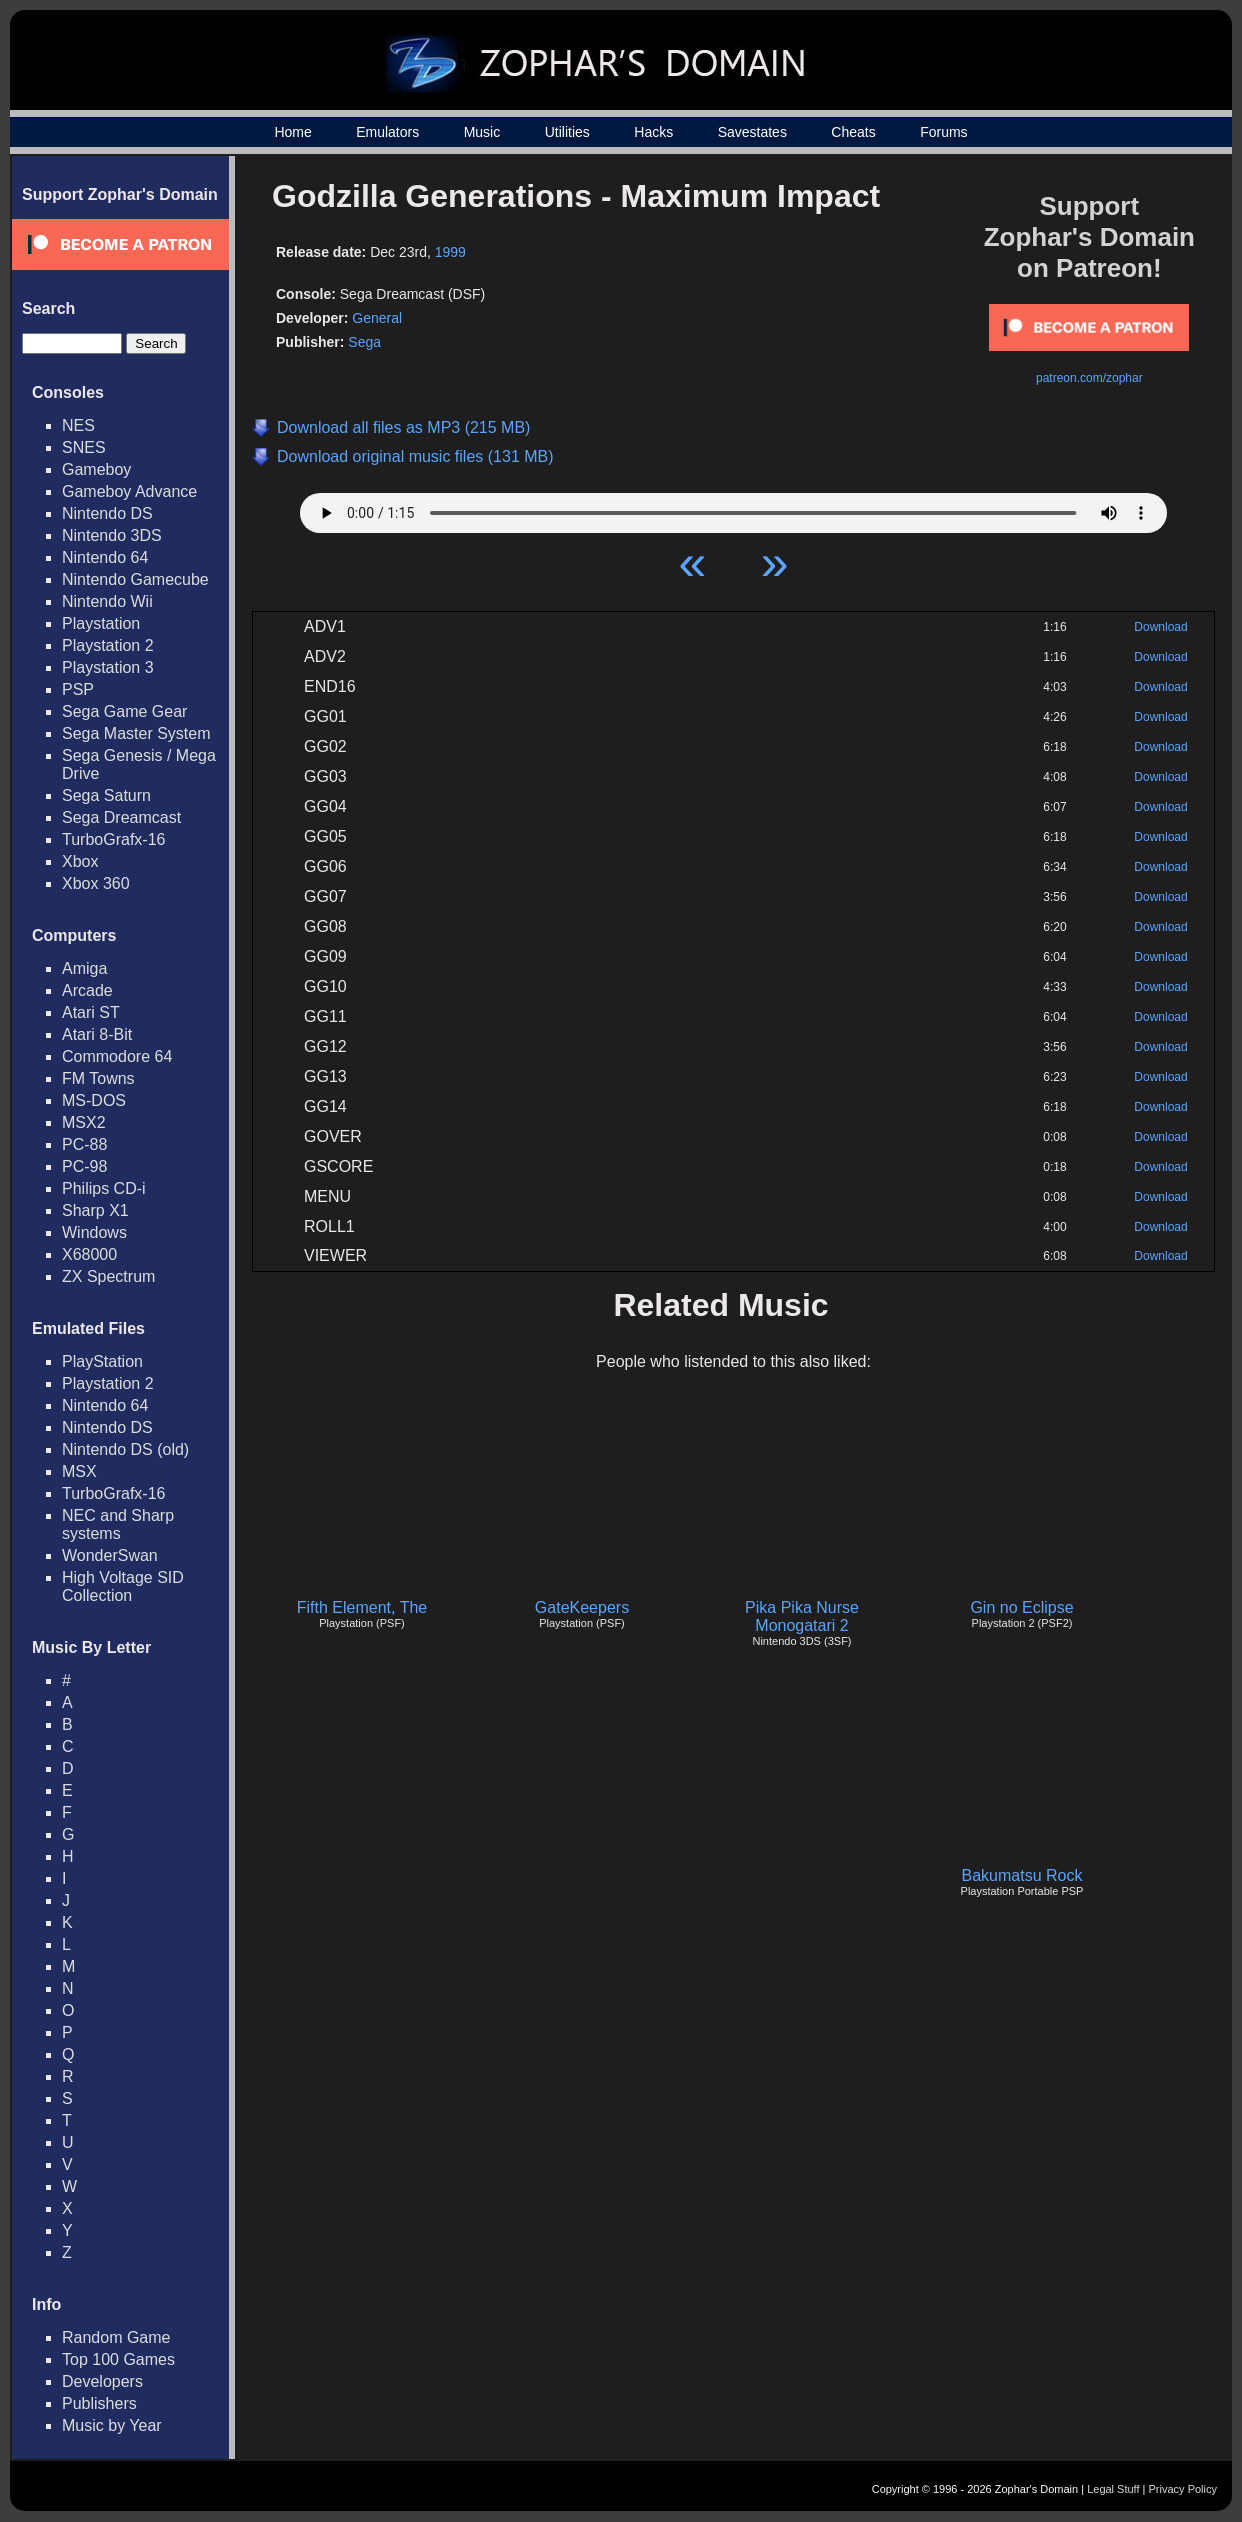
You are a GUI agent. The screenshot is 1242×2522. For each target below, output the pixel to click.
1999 (450, 252)
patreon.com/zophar (1089, 378)
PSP (78, 689)
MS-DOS (94, 1100)
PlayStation (102, 1361)
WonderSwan (110, 1555)
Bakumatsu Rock (1022, 1875)
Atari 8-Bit (97, 1034)
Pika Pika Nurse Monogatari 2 (802, 1616)
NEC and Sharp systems (118, 1524)
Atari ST (91, 1012)
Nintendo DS (107, 513)
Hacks (653, 132)
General (377, 318)
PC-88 (84, 1144)
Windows (94, 1232)
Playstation (101, 623)
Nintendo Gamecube (135, 579)
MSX (79, 1471)
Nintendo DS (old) (125, 1449)
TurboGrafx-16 (113, 839)
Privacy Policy (1183, 2489)
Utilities (567, 132)
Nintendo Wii (107, 601)
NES (78, 425)
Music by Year (112, 2425)
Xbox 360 (96, 883)
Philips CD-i (104, 1188)
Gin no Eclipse (1021, 1607)
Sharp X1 (95, 1210)
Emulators (387, 132)
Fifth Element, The (362, 1607)
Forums (943, 132)
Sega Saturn (106, 795)
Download (1160, 627)
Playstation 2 (108, 645)
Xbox (80, 861)
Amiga (84, 968)
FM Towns (98, 1078)
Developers (102, 2381)
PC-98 (84, 1166)
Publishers (99, 2403)
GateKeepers (582, 1607)
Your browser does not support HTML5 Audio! (733, 508)
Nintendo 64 (105, 557)
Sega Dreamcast (121, 817)
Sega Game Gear (124, 711)
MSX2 (84, 1122)
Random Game (116, 2337)
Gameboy (96, 469)
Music (482, 132)
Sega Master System (136, 733)
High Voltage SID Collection (123, 1586)
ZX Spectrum (108, 1276)
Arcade (87, 990)
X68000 (89, 1254)
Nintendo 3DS (112, 535)
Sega (364, 342)
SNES (84, 447)
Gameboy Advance (129, 491)
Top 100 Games (118, 2359)
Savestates (752, 132)
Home (292, 132)
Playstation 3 (108, 667)
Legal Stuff (1113, 2489)
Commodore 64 (117, 1056)
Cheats (853, 132)
